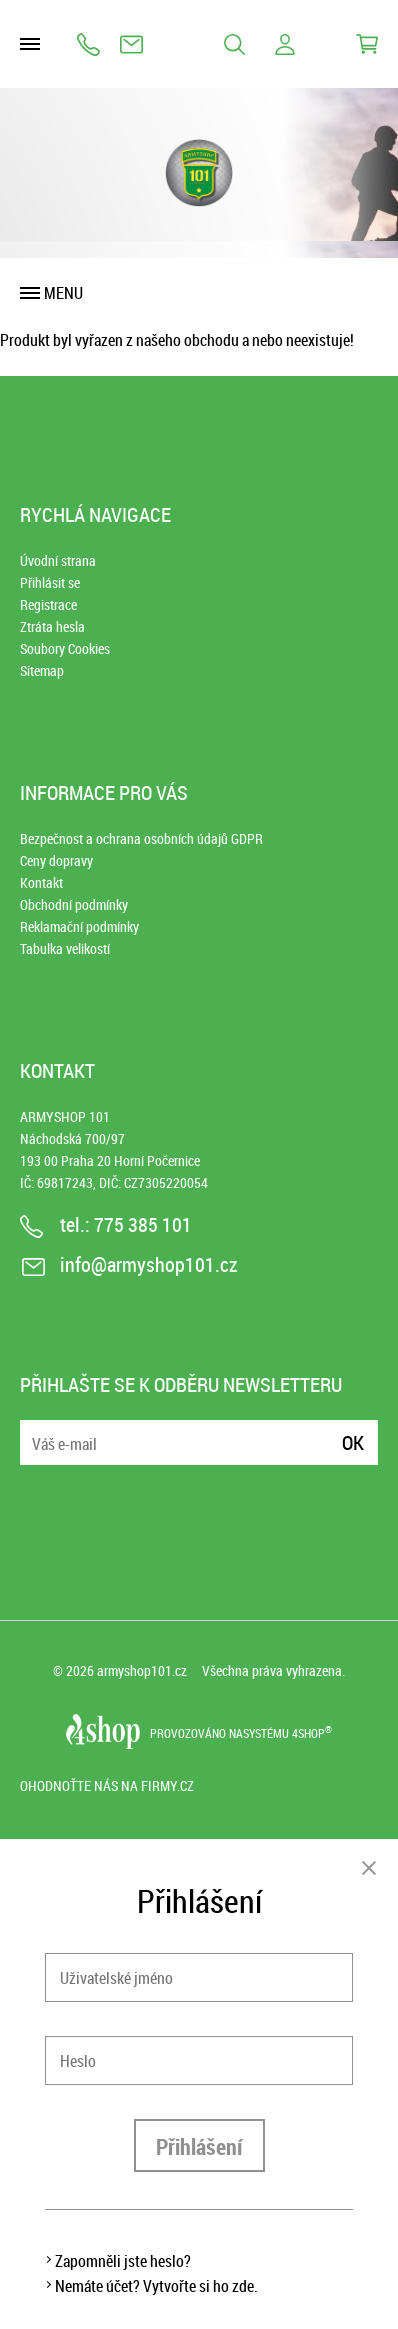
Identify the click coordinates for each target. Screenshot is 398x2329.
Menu (63, 293)
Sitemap (42, 670)
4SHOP (312, 1733)
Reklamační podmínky (79, 926)
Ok (353, 1442)
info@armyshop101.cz (131, 44)
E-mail (37, 1430)
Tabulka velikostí (65, 948)
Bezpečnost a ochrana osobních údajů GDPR (141, 838)
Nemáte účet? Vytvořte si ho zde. (156, 2286)
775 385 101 (88, 44)
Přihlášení (199, 2146)
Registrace (48, 604)
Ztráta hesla (52, 626)
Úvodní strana (58, 560)
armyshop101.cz (142, 1670)
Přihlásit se (50, 582)
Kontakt (41, 882)
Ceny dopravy (56, 860)
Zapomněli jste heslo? (123, 2261)
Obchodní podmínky (74, 904)
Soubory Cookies (65, 648)
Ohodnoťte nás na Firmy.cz (107, 1785)
